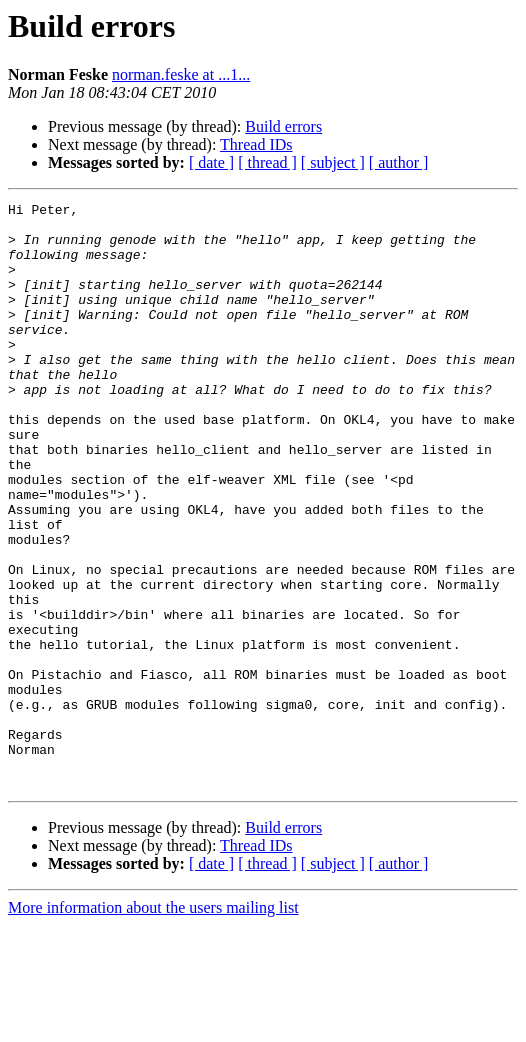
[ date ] (211, 162)
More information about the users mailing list (153, 1024)
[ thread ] (267, 162)
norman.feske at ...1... (181, 74)
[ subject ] (333, 162)
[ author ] (399, 162)
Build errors (283, 126)
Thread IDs (256, 144)
